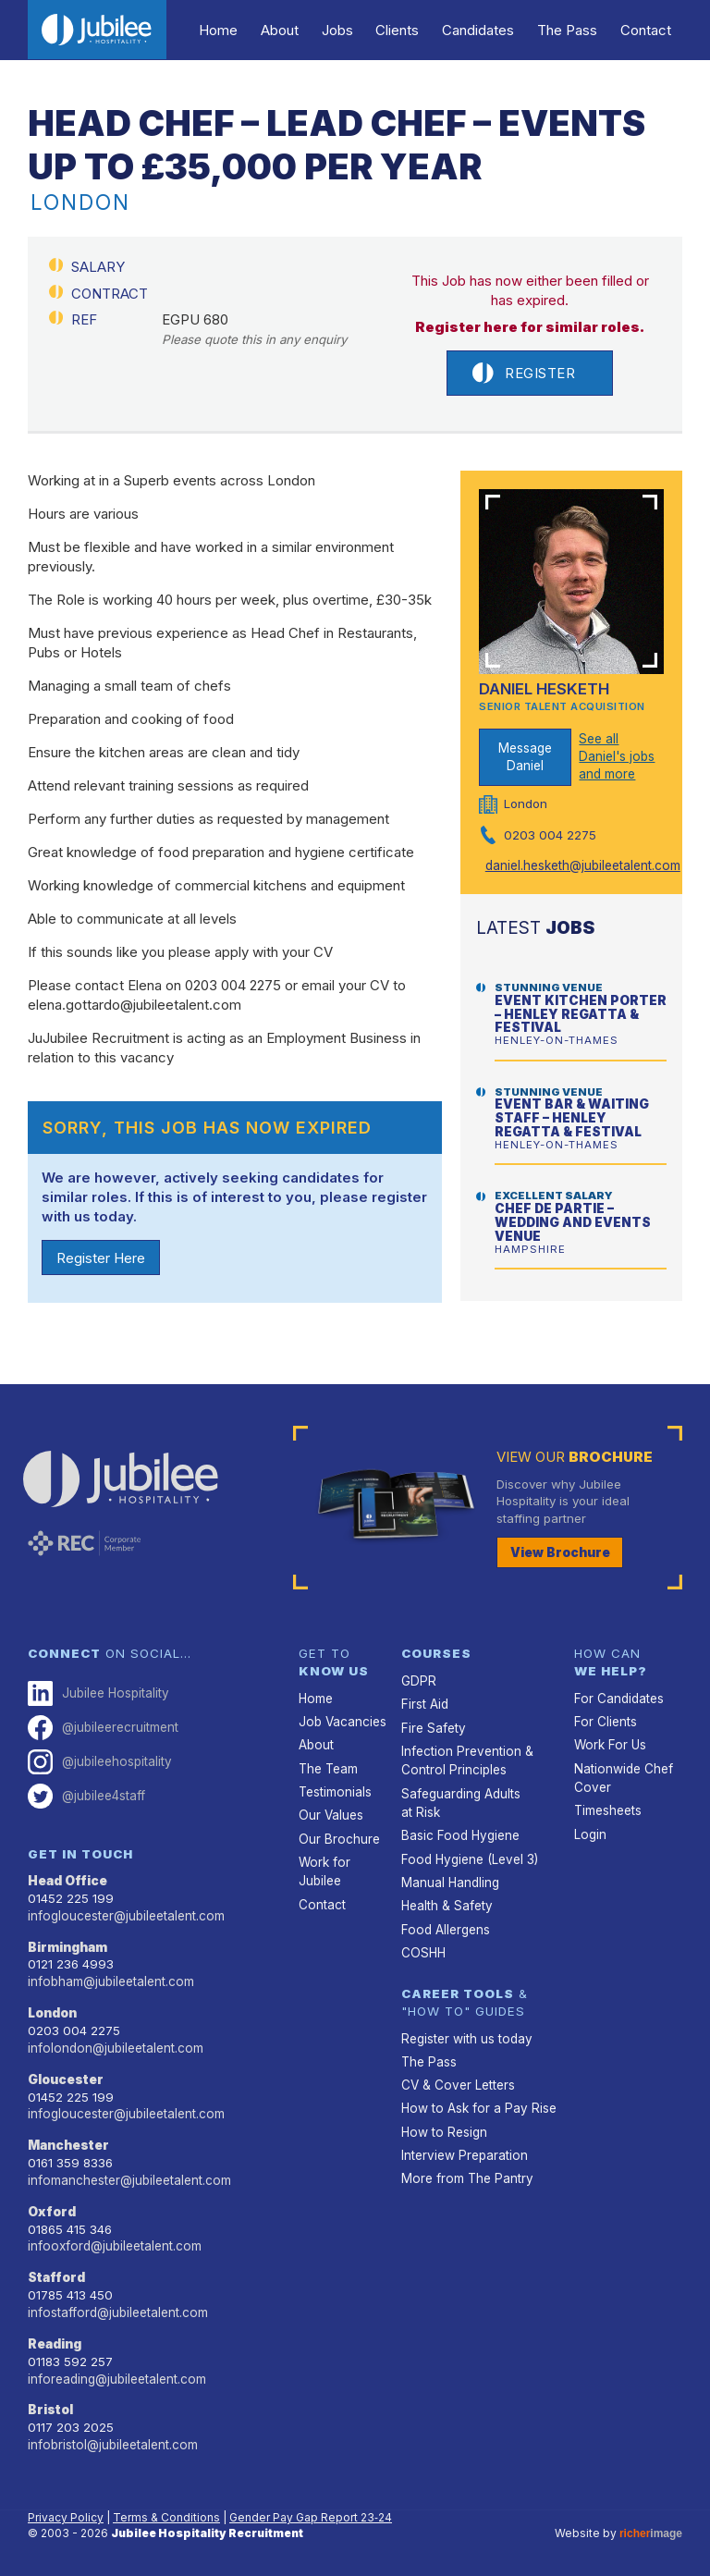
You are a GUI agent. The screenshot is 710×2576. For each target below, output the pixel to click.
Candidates (483, 30)
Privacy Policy (66, 2510)
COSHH (423, 1948)
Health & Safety (446, 1902)
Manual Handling (450, 1878)
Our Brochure (338, 1836)
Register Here (100, 1258)
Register (523, 373)
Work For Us (608, 1743)
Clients (404, 30)
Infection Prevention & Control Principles (465, 1758)
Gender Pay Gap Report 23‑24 (310, 2510)
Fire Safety (432, 1726)
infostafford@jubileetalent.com (116, 2307)
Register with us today (465, 2034)
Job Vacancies (342, 1720)
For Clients (604, 1720)
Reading (54, 2337)
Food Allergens (444, 1925)
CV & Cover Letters (457, 2080)
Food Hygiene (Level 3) (467, 1855)
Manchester (69, 2141)
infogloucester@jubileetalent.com (125, 1913)
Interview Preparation (463, 2149)
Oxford (51, 2207)
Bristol (50, 2403)
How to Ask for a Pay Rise (476, 2103)
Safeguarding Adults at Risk (460, 1800)
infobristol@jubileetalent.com (111, 2438)
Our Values (330, 1813)
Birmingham (68, 1944)
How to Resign (442, 2126)
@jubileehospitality (99, 1760)
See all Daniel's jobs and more (616, 755)
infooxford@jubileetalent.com (113, 2241)
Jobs (346, 30)
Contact (646, 30)
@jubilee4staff (86, 1794)
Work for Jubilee (324, 1868)
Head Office (67, 1878)
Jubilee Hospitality (97, 1692)
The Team (328, 1767)
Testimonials (335, 1790)
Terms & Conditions (166, 2510)
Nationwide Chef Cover (623, 1776)
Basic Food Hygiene (458, 1832)
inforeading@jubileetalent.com (116, 2372)
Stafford (57, 2272)
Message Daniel (525, 757)
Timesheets (608, 1808)
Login (590, 1831)
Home (232, 30)
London (52, 2010)
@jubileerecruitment (103, 1726)
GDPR (417, 1680)
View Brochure (560, 1551)
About (291, 30)
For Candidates (618, 1697)
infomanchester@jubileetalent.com (128, 2175)
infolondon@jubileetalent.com (114, 2044)
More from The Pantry (465, 2172)
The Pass (570, 30)
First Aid (424, 1703)
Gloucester (66, 2075)
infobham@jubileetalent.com (110, 1978)
